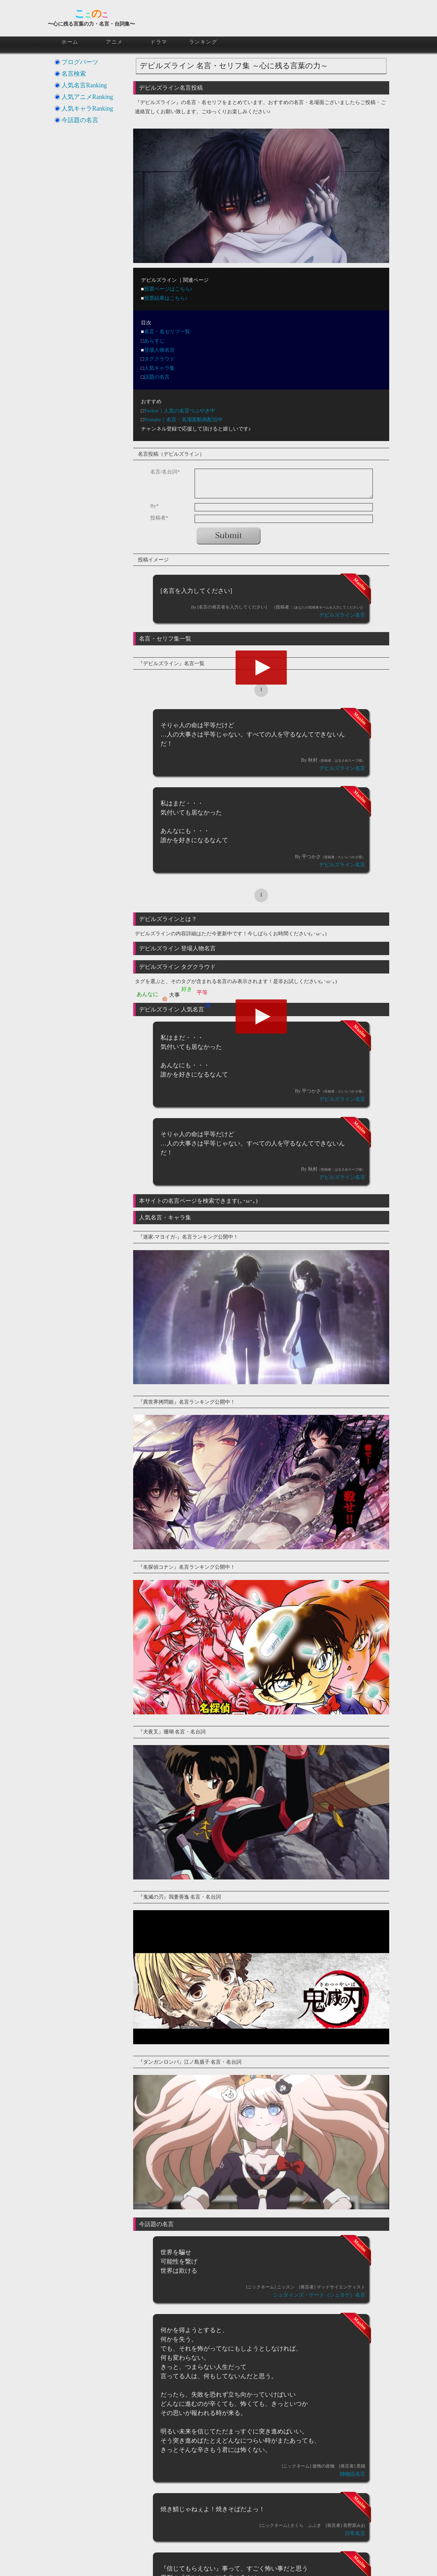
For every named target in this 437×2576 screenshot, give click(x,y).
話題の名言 (157, 377)
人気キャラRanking (87, 108)
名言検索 (73, 73)
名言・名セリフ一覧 (167, 331)
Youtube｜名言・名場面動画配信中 (183, 419)
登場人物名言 (159, 350)
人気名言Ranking (84, 85)
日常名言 (355, 2533)
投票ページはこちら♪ (168, 289)
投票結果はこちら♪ (166, 298)
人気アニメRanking (87, 96)
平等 (202, 992)
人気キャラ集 (159, 368)
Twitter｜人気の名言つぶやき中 (179, 410)
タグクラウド (159, 359)
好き (186, 989)
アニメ (114, 42)
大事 (174, 995)
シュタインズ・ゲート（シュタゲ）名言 (319, 2295)
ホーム (70, 42)
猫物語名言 (352, 2474)
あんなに (147, 994)
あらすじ (154, 340)
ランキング (203, 42)
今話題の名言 (79, 120)
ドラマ (158, 42)
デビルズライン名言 (342, 615)
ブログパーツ (79, 62)
